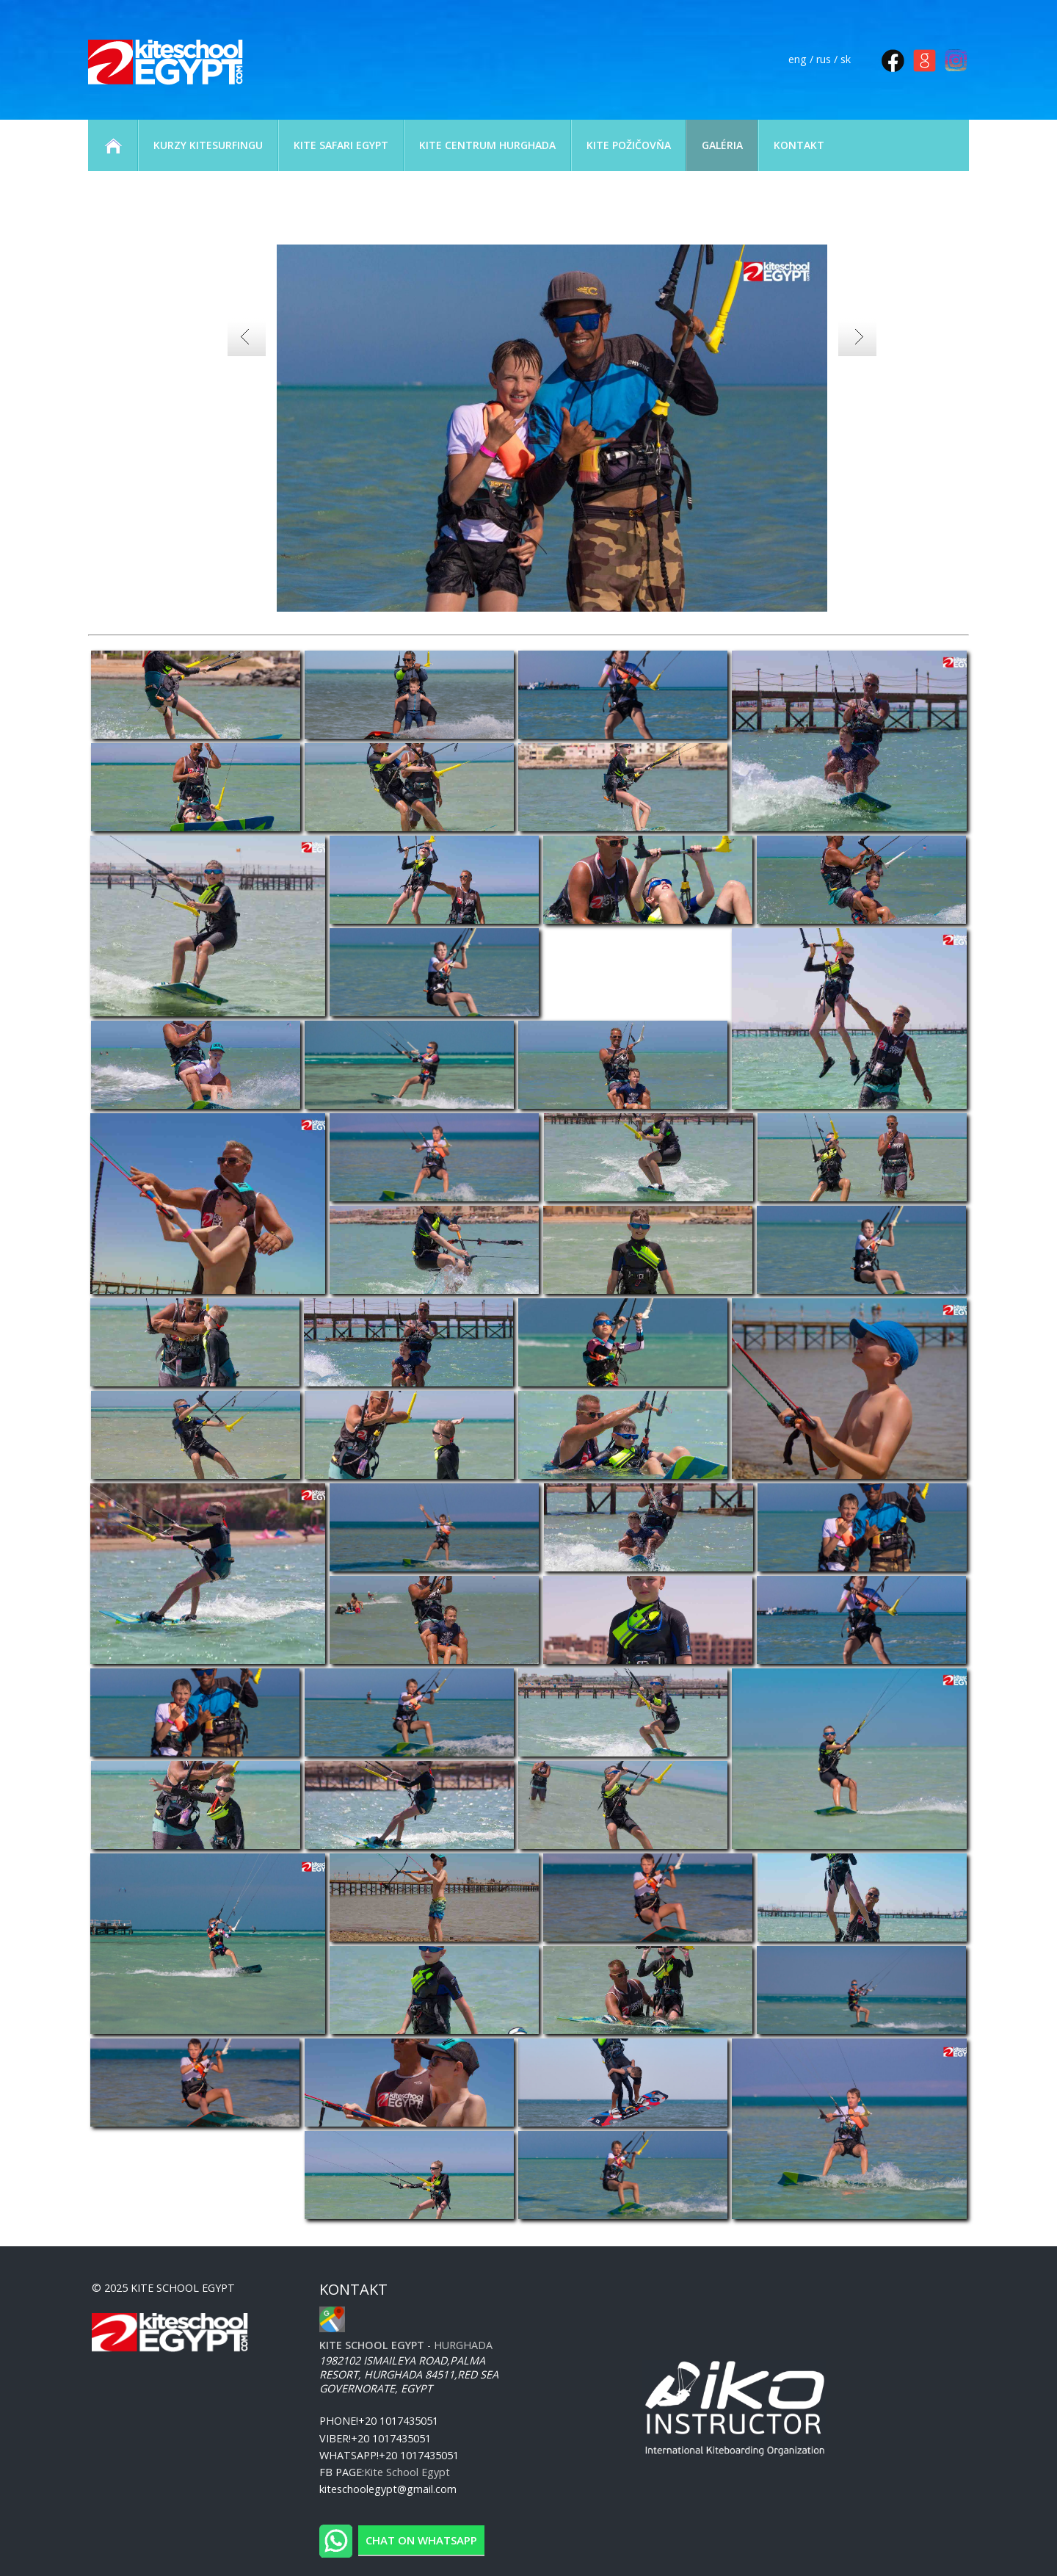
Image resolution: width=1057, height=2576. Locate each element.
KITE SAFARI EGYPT (341, 145)
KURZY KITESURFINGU (208, 145)
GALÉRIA (722, 145)
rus (823, 59)
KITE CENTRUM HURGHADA (487, 145)
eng (797, 59)
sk (845, 59)
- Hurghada (406, 2345)
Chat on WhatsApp (421, 2540)
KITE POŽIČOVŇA (628, 145)
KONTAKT (799, 145)
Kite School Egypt (407, 2472)
